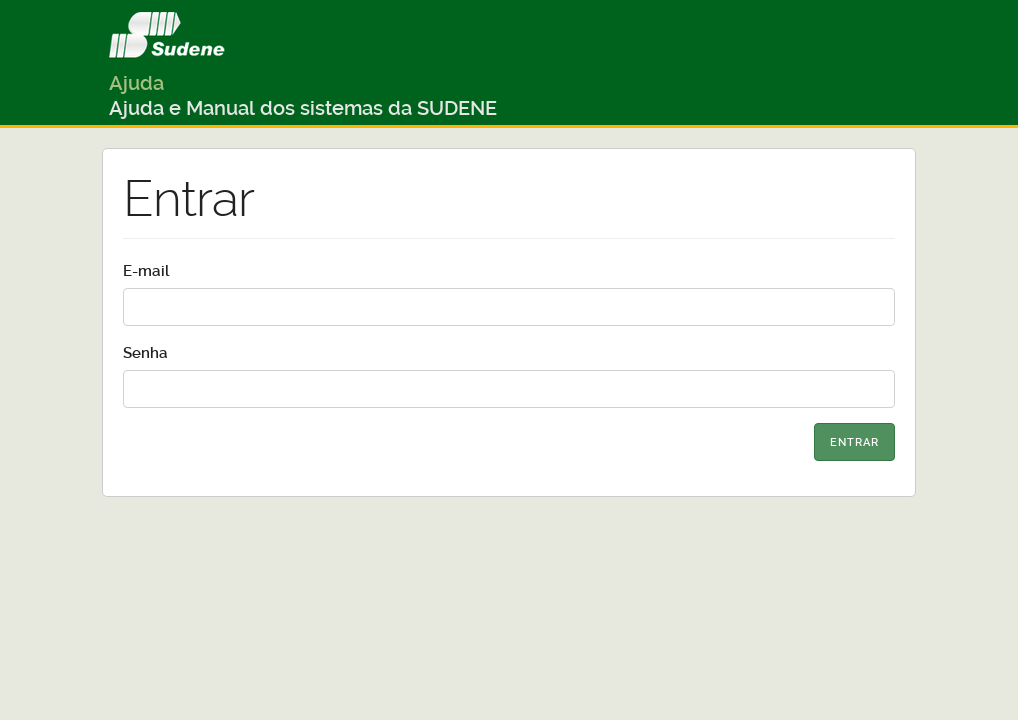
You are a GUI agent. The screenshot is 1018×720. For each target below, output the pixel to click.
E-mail (146, 271)
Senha (145, 353)
